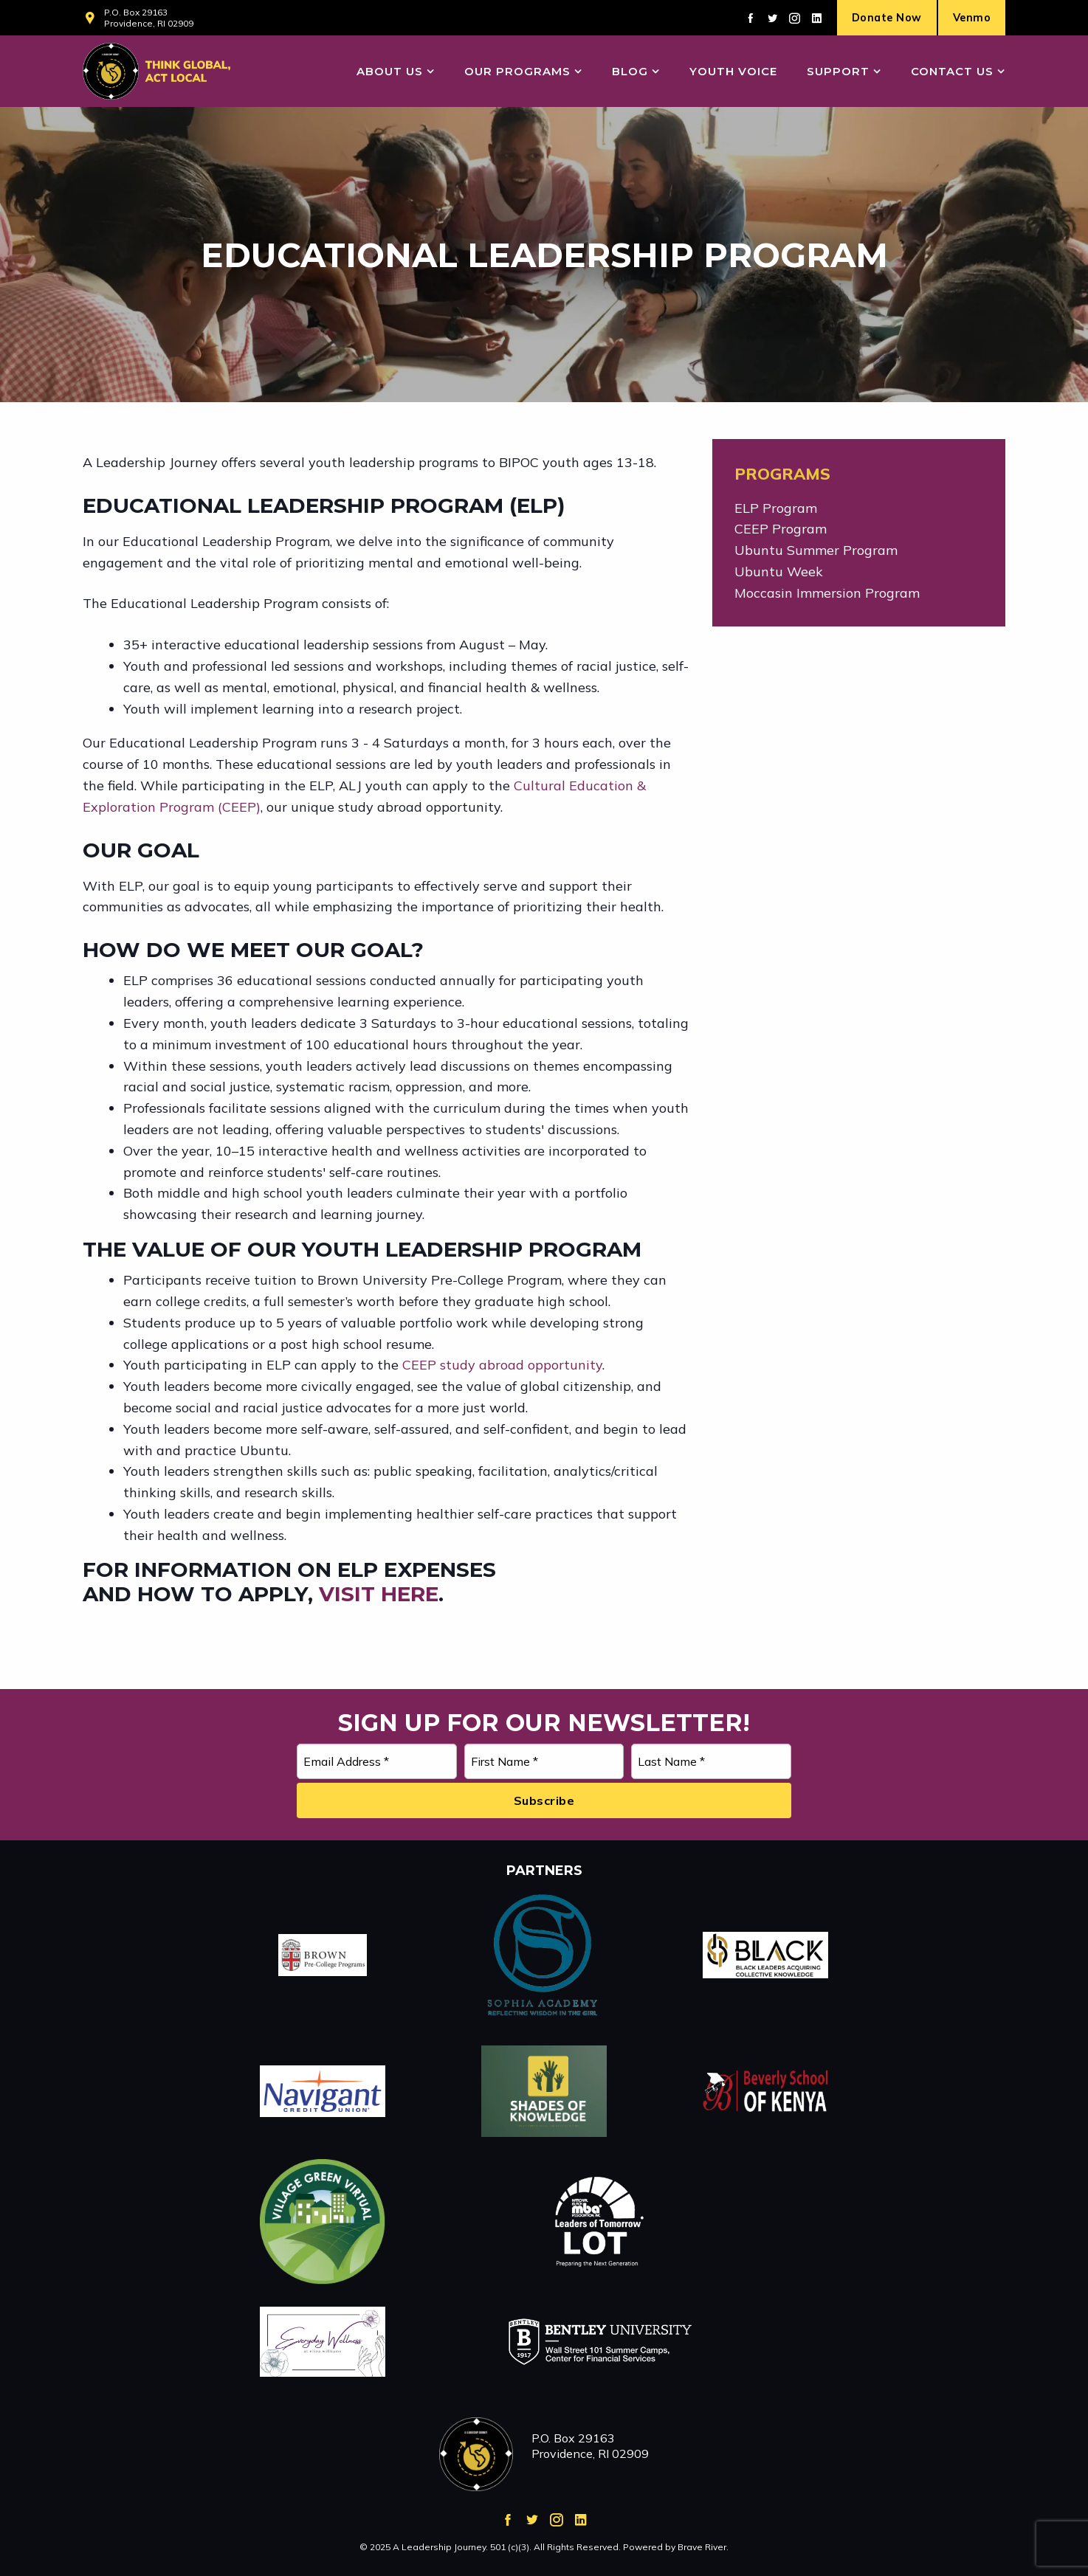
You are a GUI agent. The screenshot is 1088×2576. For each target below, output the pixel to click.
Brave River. (703, 2546)
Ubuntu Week (778, 571)
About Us (390, 71)
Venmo (972, 17)
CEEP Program (780, 528)
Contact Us (952, 71)
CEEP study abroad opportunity (502, 1364)
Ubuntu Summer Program (816, 550)
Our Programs (517, 71)
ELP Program (775, 508)
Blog (630, 71)
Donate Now (887, 17)
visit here (378, 1593)
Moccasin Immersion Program (827, 592)
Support (838, 71)
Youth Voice (733, 71)
